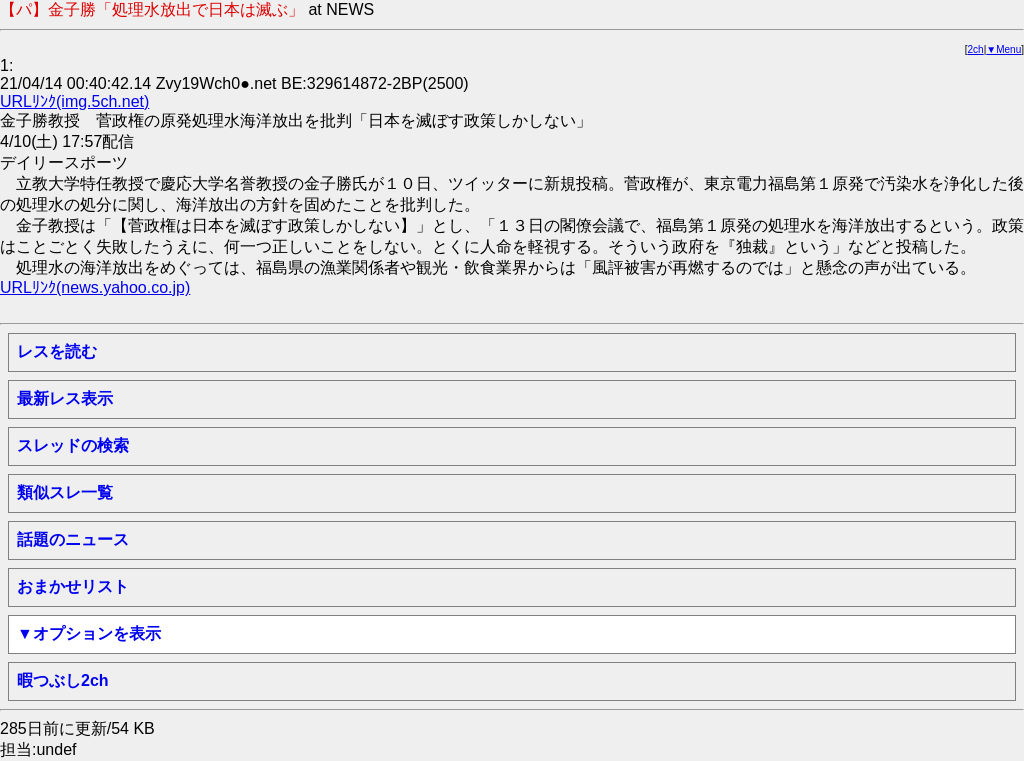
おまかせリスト (73, 586)
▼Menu (1003, 49)
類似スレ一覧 (65, 492)
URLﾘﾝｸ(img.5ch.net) (74, 101)
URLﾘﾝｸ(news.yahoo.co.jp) (95, 287)
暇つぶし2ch (63, 680)
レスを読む (57, 351)
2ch (976, 49)
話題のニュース (73, 539)
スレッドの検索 (73, 445)
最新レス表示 (65, 398)
